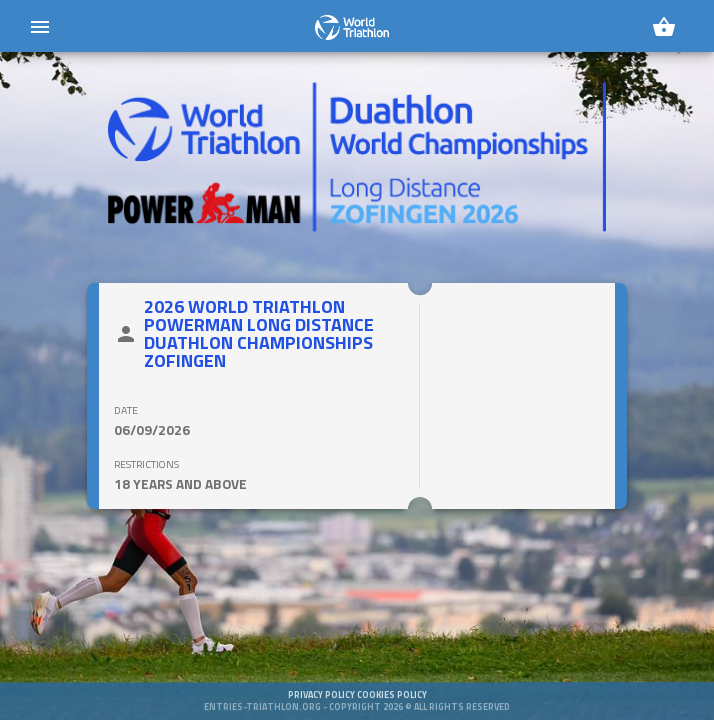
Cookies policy (392, 705)
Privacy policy (322, 705)
